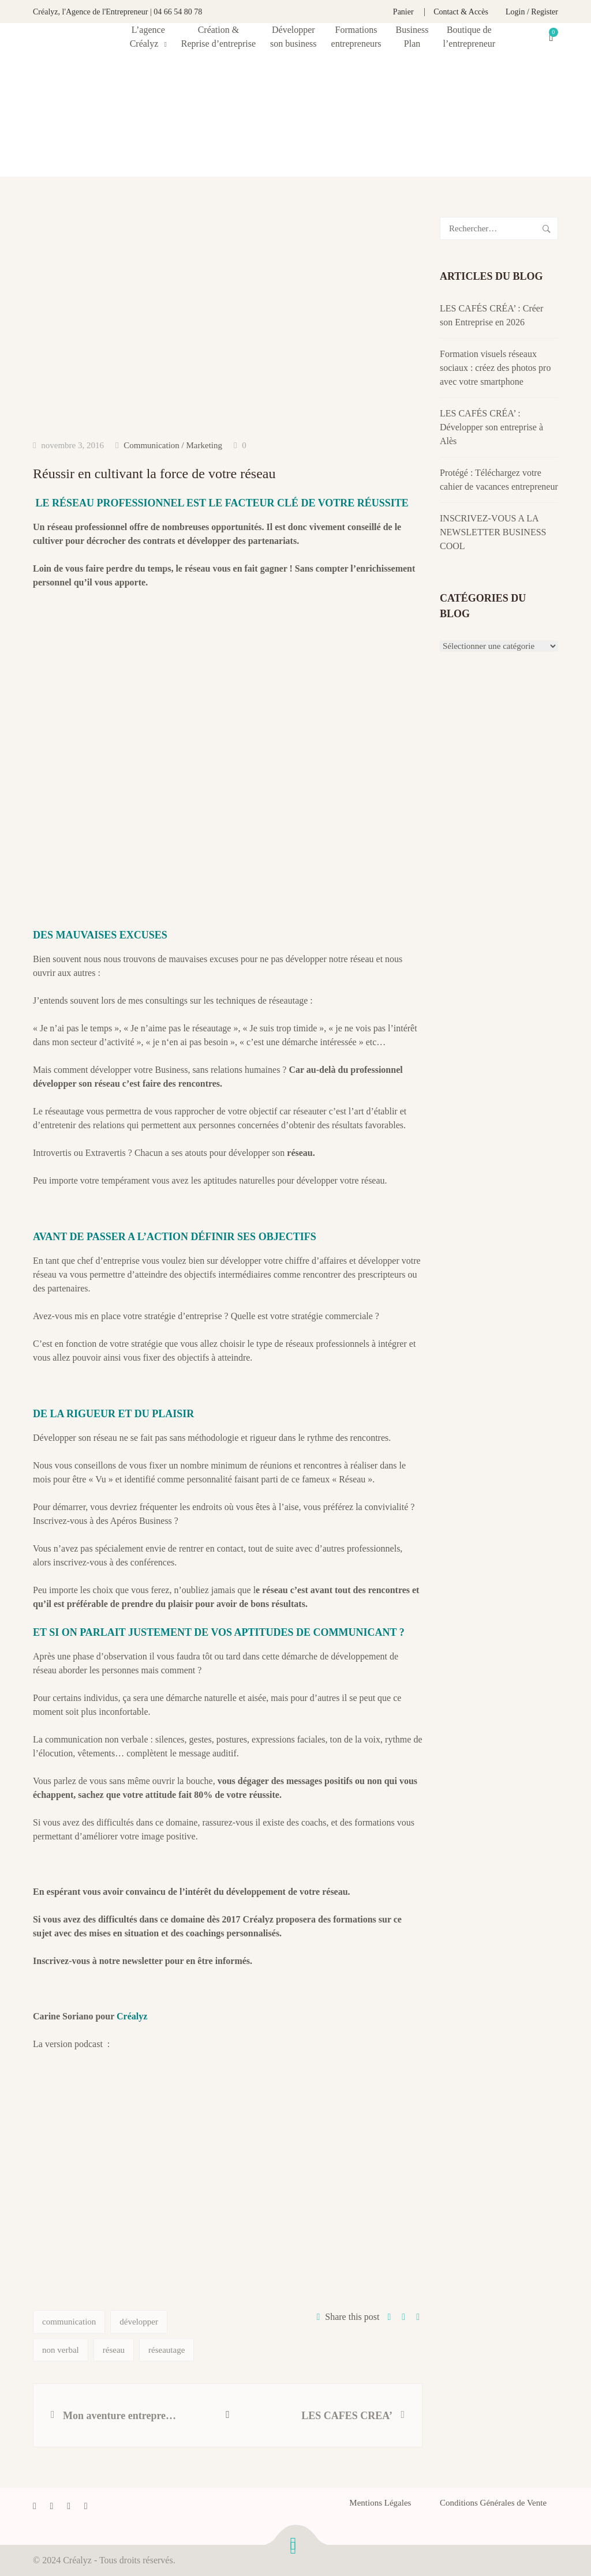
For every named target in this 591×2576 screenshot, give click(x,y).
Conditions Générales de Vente (493, 2502)
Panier (403, 11)
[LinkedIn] (68, 2506)
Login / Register (532, 11)
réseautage (166, 2350)
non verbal (60, 2350)
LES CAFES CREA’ (346, 2415)
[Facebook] (34, 2506)
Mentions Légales (380, 2502)
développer (138, 2321)
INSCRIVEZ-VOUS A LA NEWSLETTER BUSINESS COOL (493, 532)
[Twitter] (52, 2506)
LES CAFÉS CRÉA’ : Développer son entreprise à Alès (491, 427)
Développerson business (293, 36)
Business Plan (412, 36)
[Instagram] (86, 2506)
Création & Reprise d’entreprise (218, 36)
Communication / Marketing (173, 445)
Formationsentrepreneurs (356, 36)
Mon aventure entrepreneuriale (122, 2415)
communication (69, 2321)
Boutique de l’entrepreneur (469, 36)
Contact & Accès (460, 11)
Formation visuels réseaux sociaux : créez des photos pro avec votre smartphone (495, 367)
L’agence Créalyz (147, 36)
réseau (114, 2350)
